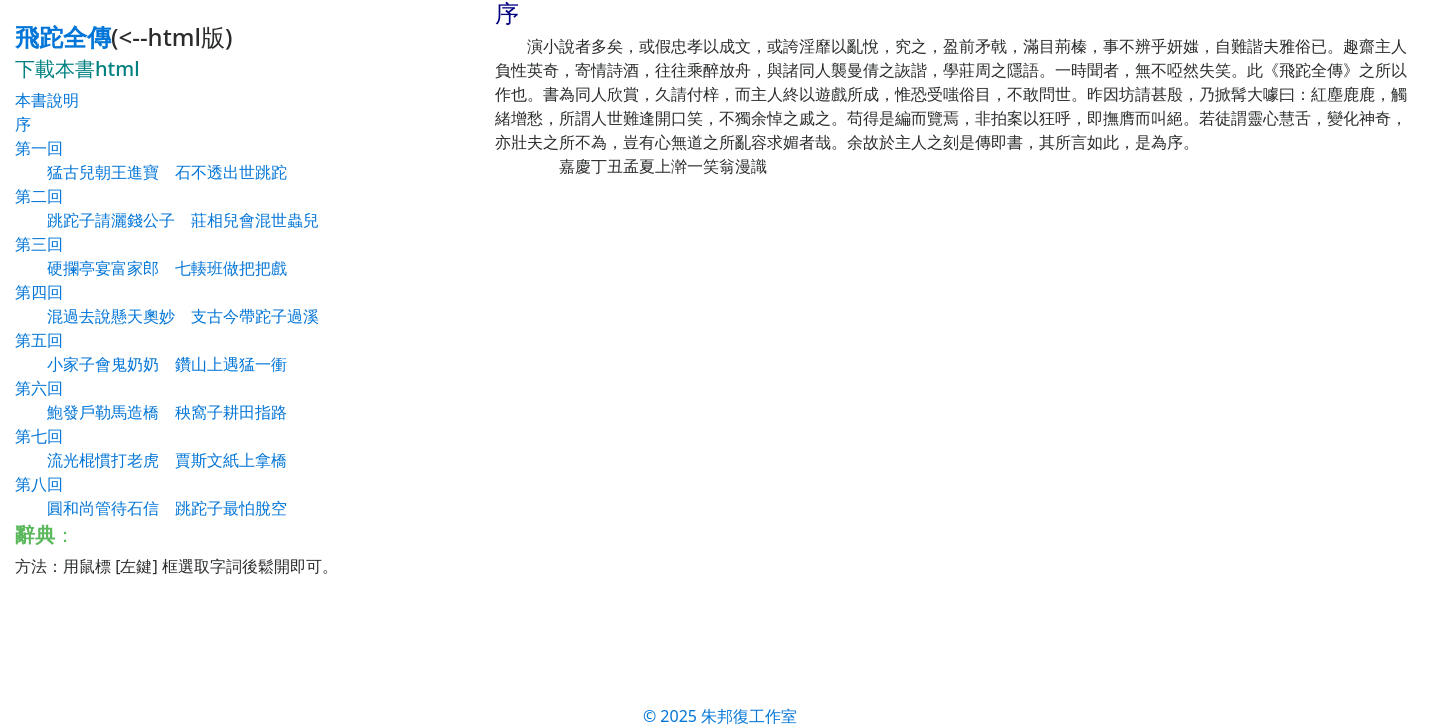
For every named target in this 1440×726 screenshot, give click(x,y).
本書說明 (47, 100)
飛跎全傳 (63, 36)
